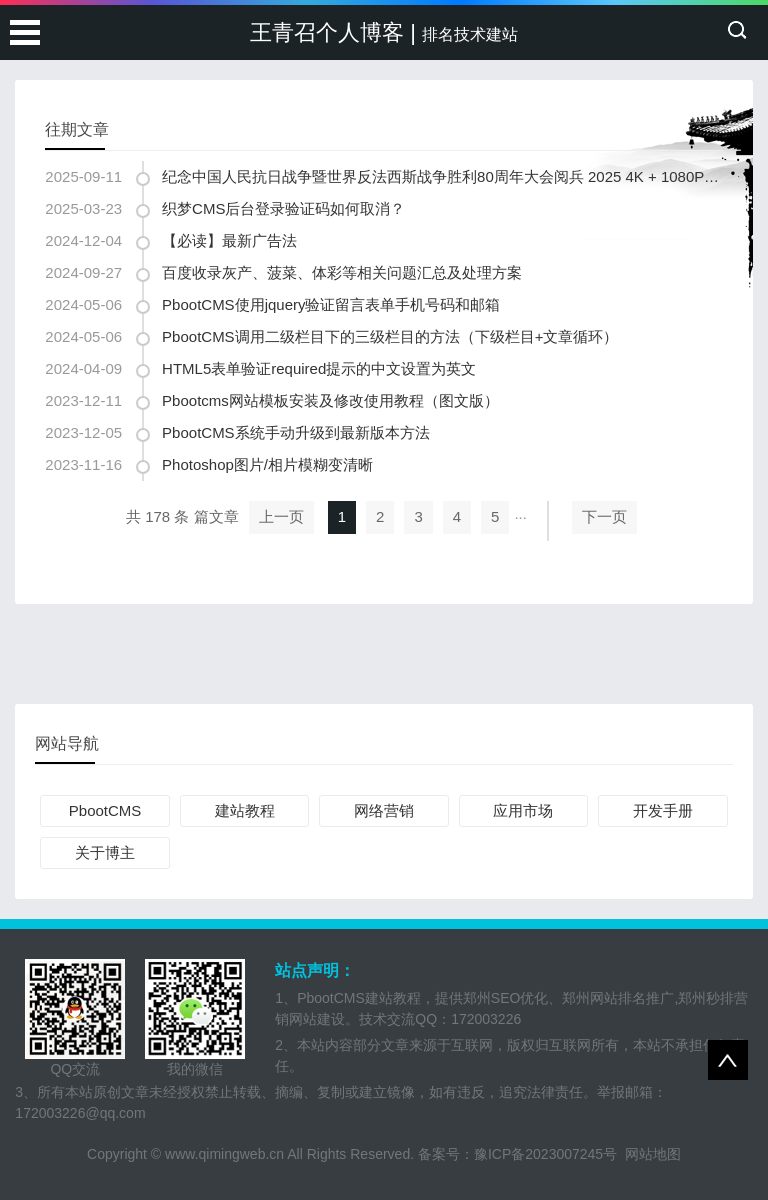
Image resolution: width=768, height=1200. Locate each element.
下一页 (604, 516)
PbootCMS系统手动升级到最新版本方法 (296, 432)
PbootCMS (105, 810)
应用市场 (523, 810)
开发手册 (663, 810)
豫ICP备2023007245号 (549, 1154)
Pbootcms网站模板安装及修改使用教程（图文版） (330, 400)
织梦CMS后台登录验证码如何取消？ (283, 208)
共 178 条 (157, 516)
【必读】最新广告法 (229, 240)
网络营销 (384, 810)
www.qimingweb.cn (224, 1154)
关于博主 (105, 852)
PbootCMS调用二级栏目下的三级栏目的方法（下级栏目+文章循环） (390, 336)
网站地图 (653, 1154)
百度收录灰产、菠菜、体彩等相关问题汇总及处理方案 (342, 272)
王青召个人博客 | (384, 32)
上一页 (281, 516)
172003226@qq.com (80, 1113)
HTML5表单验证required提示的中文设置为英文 (319, 368)
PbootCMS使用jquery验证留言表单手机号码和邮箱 (331, 304)
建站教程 (245, 810)
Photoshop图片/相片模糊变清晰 (267, 464)
